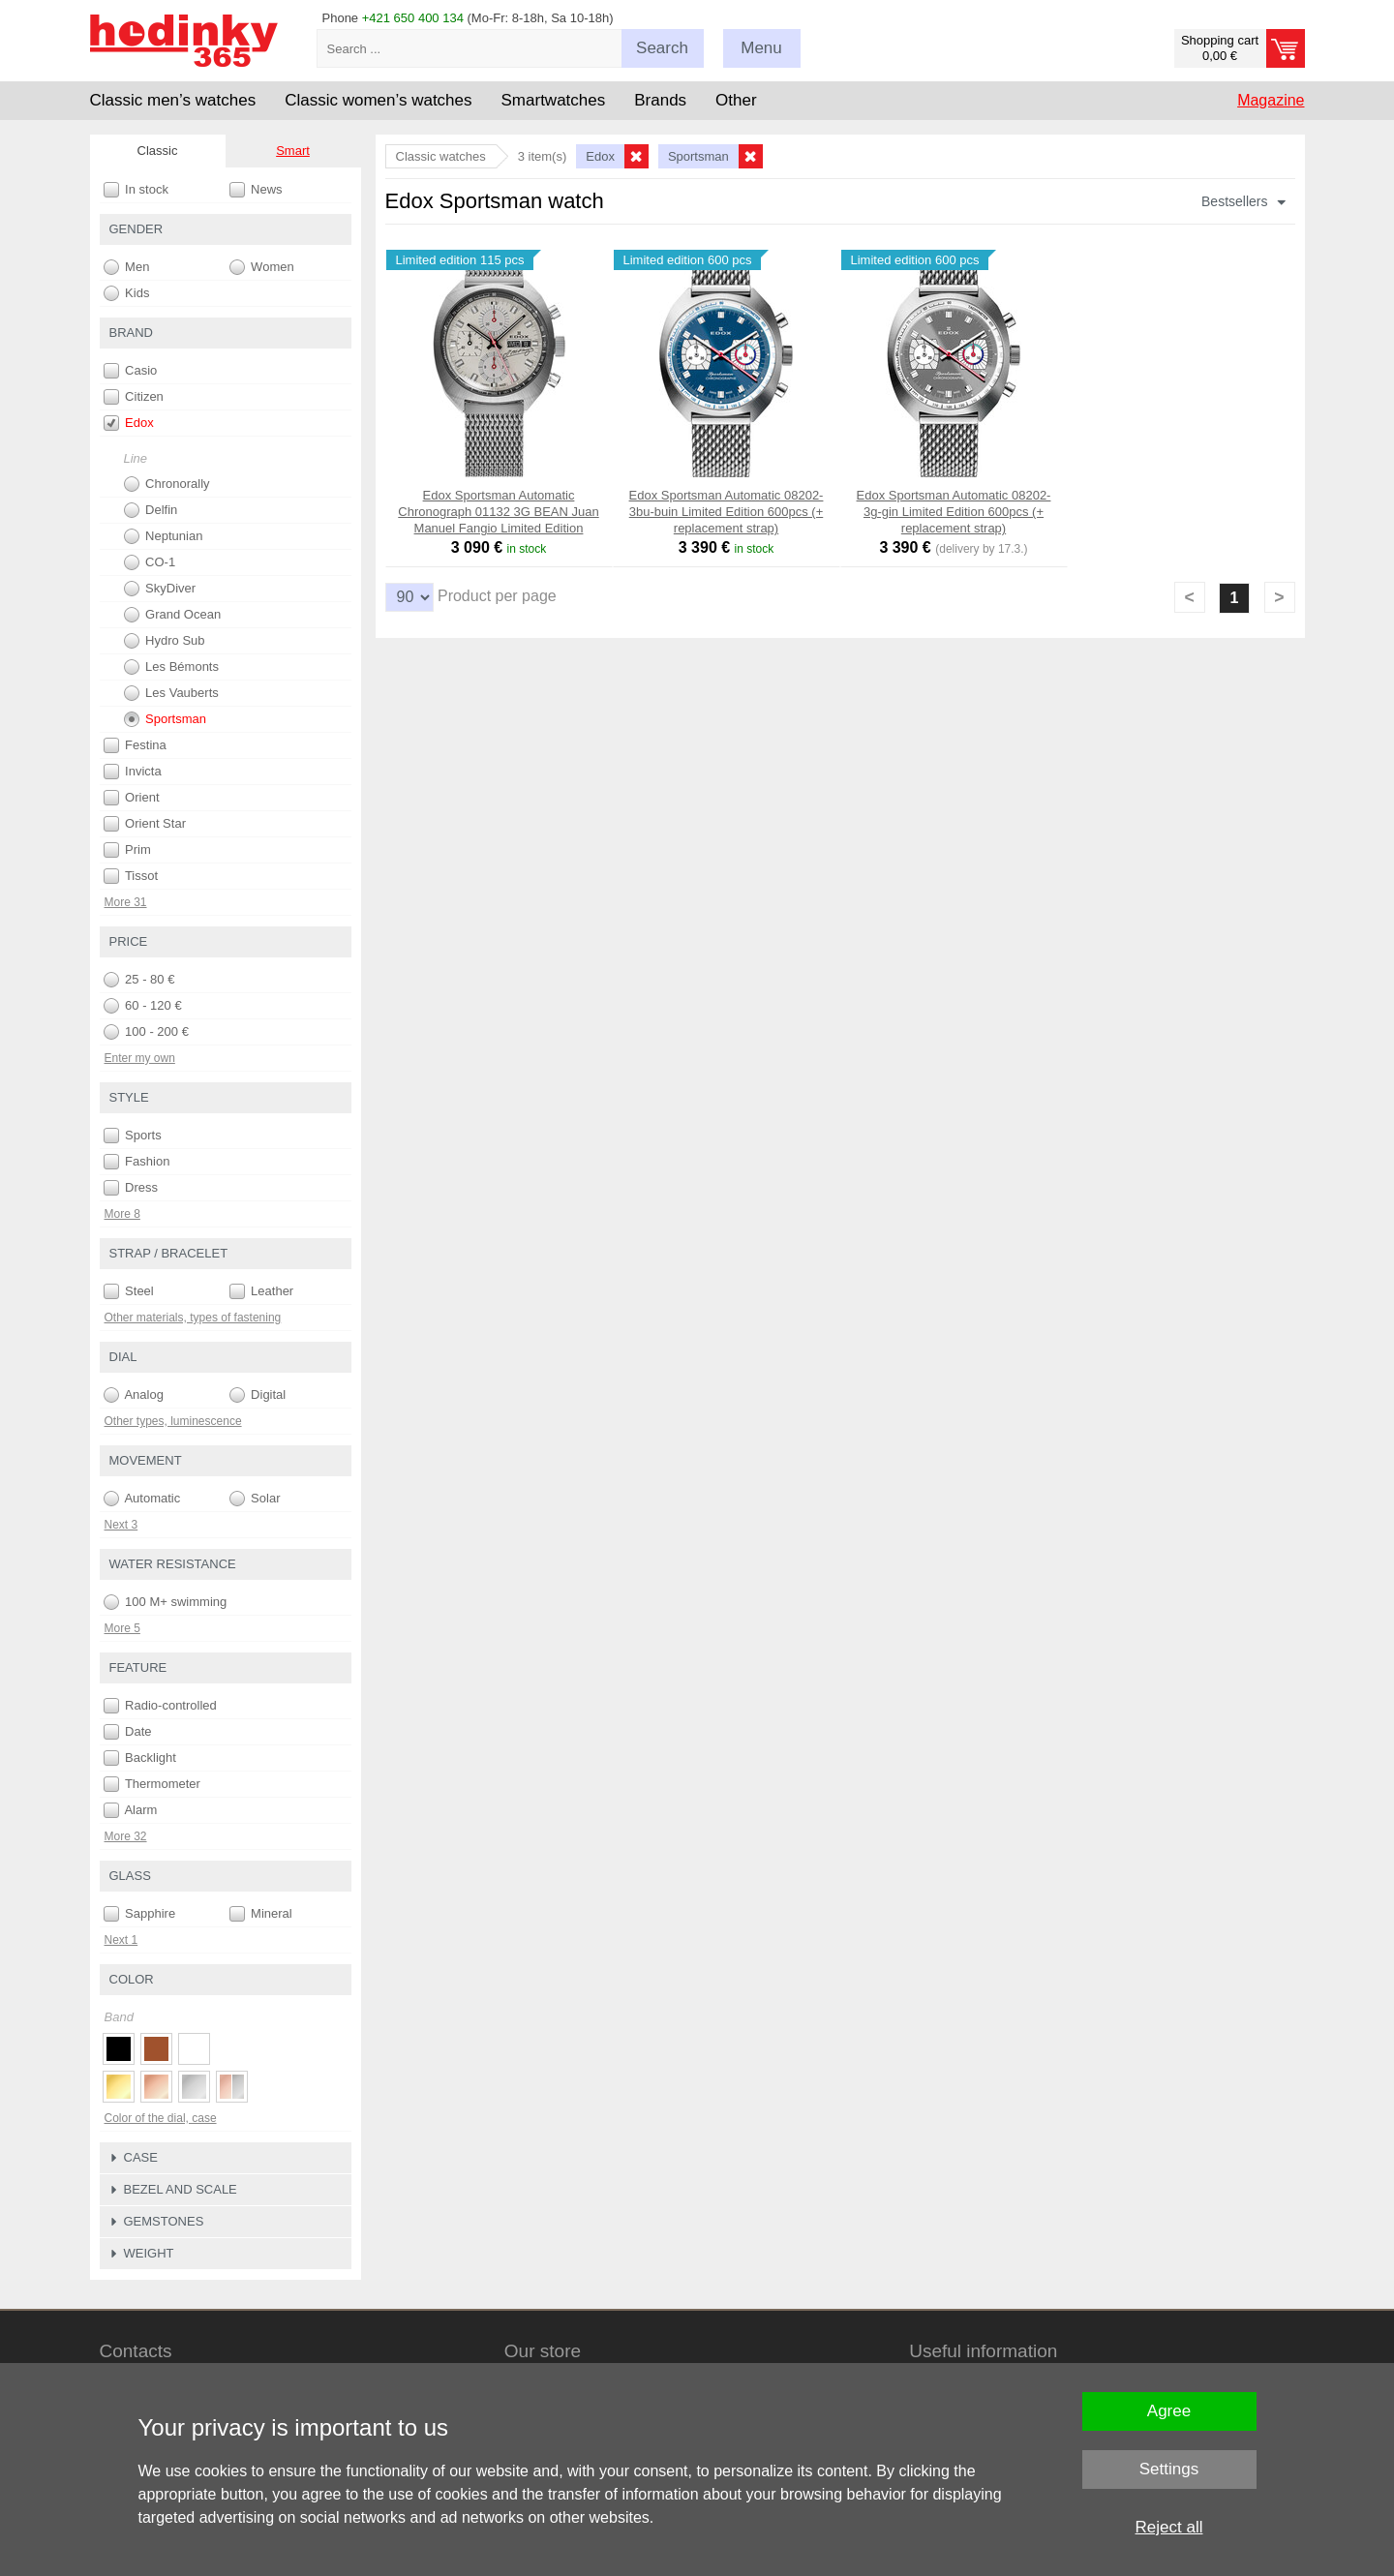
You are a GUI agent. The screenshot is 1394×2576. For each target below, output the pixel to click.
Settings (1168, 2469)
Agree (1169, 2411)
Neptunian (163, 536)
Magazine (1270, 100)
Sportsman (165, 719)
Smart (293, 150)
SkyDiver (160, 588)
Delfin (151, 510)
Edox (129, 423)
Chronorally (167, 484)
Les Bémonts (172, 667)
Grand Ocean (173, 614)
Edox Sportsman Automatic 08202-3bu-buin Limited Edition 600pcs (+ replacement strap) (726, 511)
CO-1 (150, 562)
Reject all (1169, 2527)
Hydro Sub (164, 641)
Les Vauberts (171, 693)
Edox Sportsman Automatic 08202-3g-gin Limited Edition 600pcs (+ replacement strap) (954, 511)
